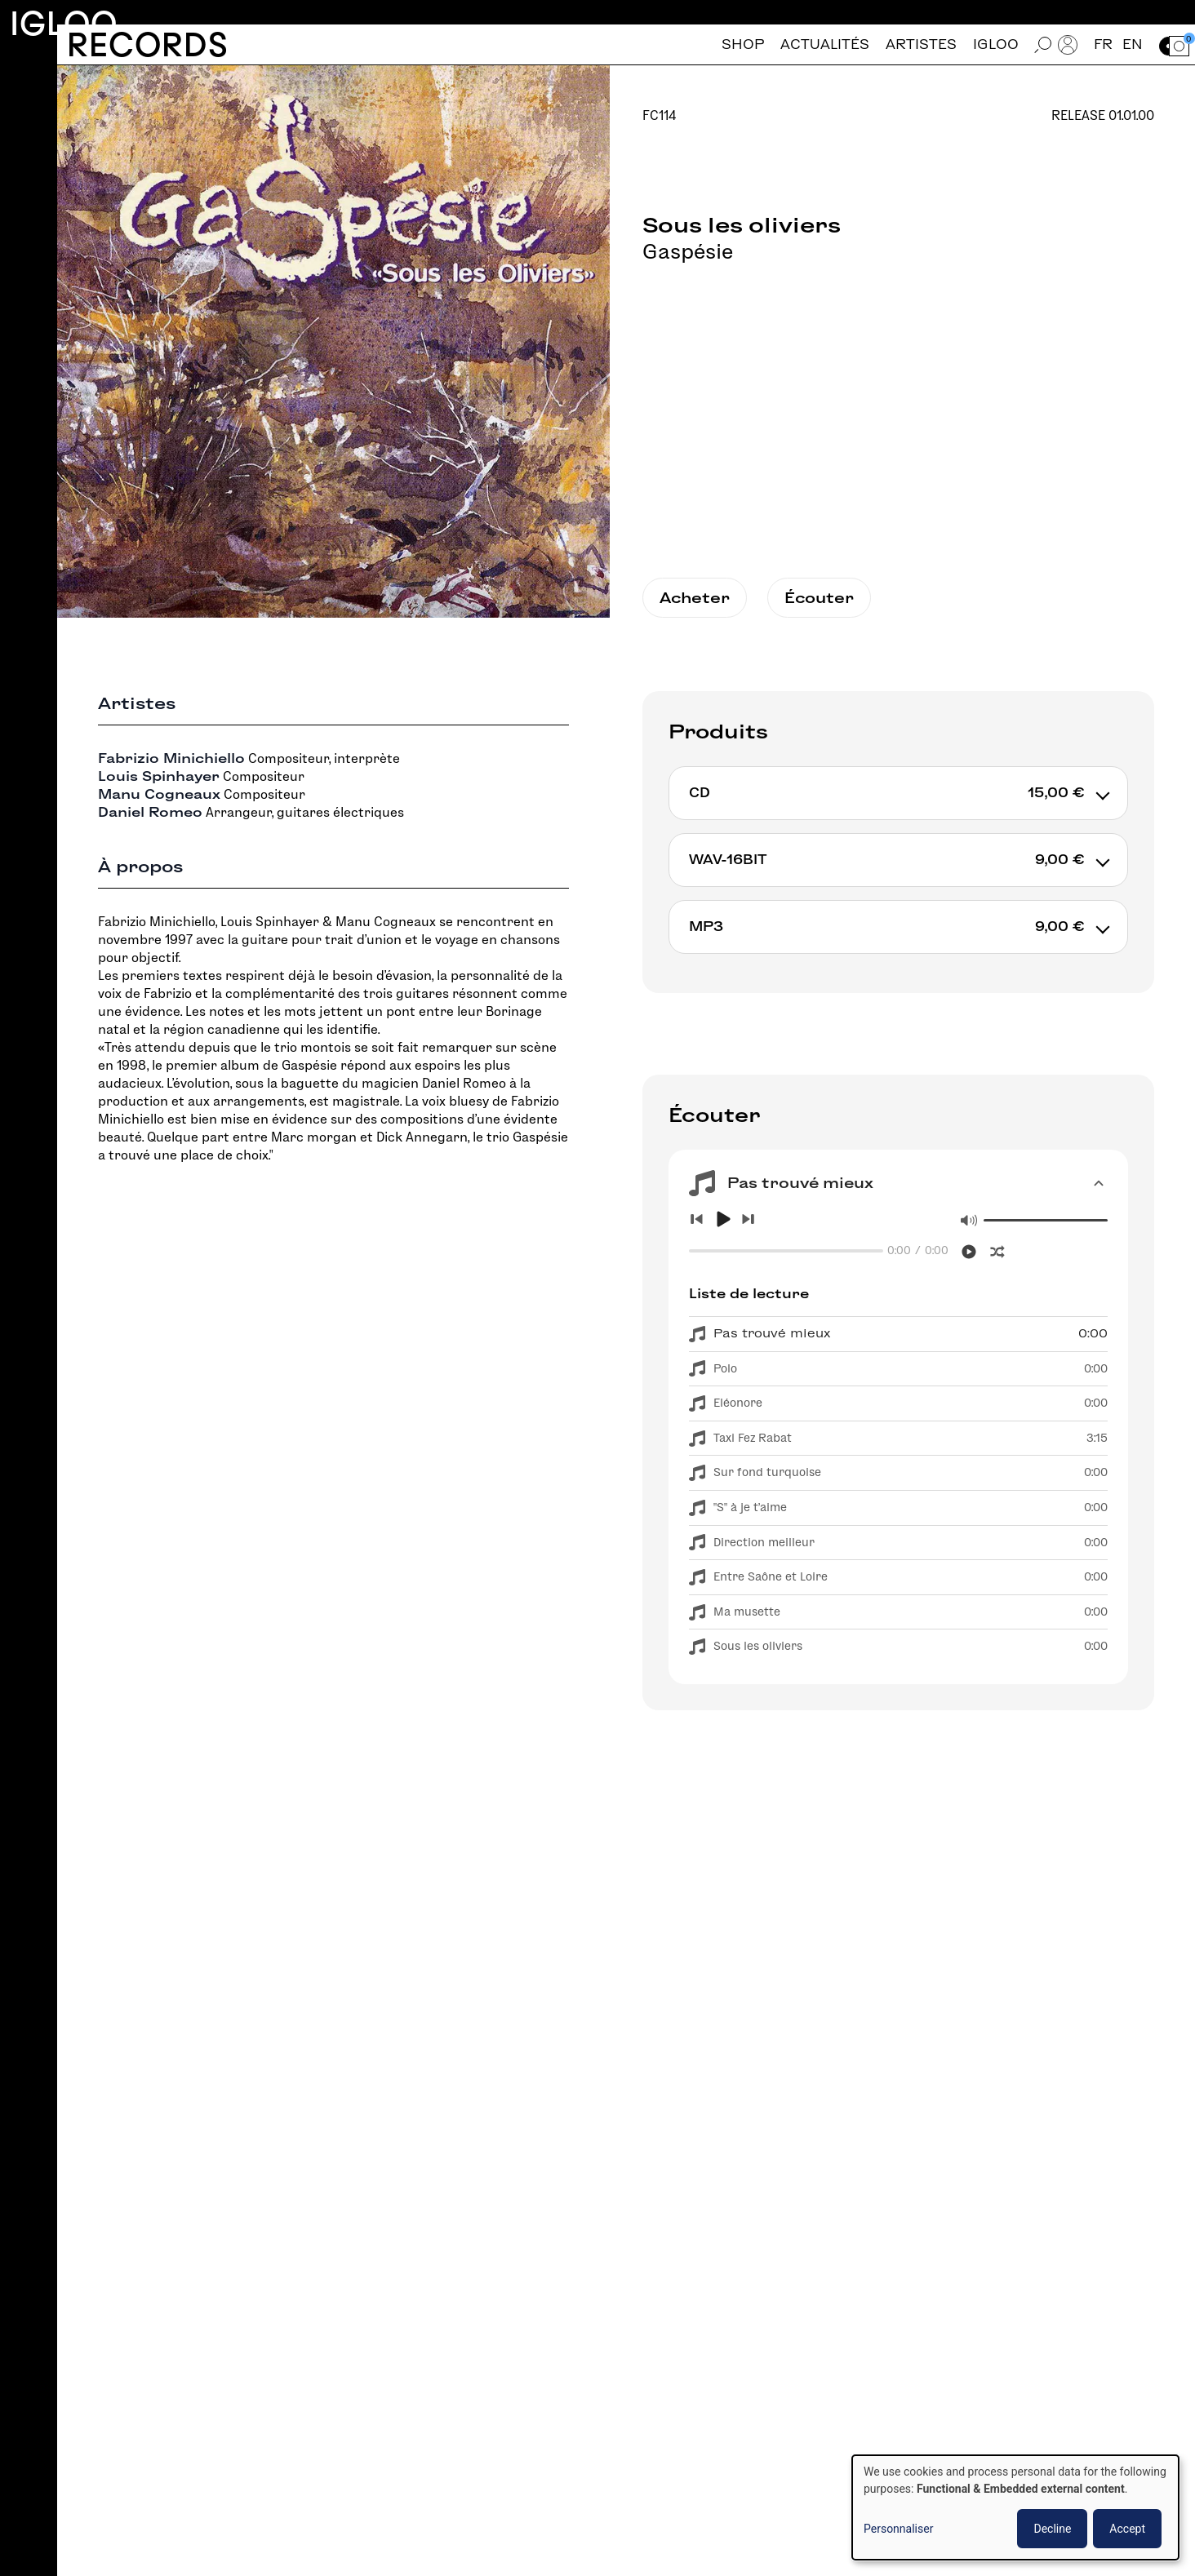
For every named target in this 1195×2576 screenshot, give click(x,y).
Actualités (824, 44)
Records (147, 44)
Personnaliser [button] (898, 2528)
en (1132, 44)
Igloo (64, 23)
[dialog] (1015, 2507)
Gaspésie (687, 251)
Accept (1127, 2528)
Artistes (921, 44)
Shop (743, 44)
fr (1103, 44)
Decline (1052, 2528)
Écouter (819, 597)
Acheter (695, 597)
